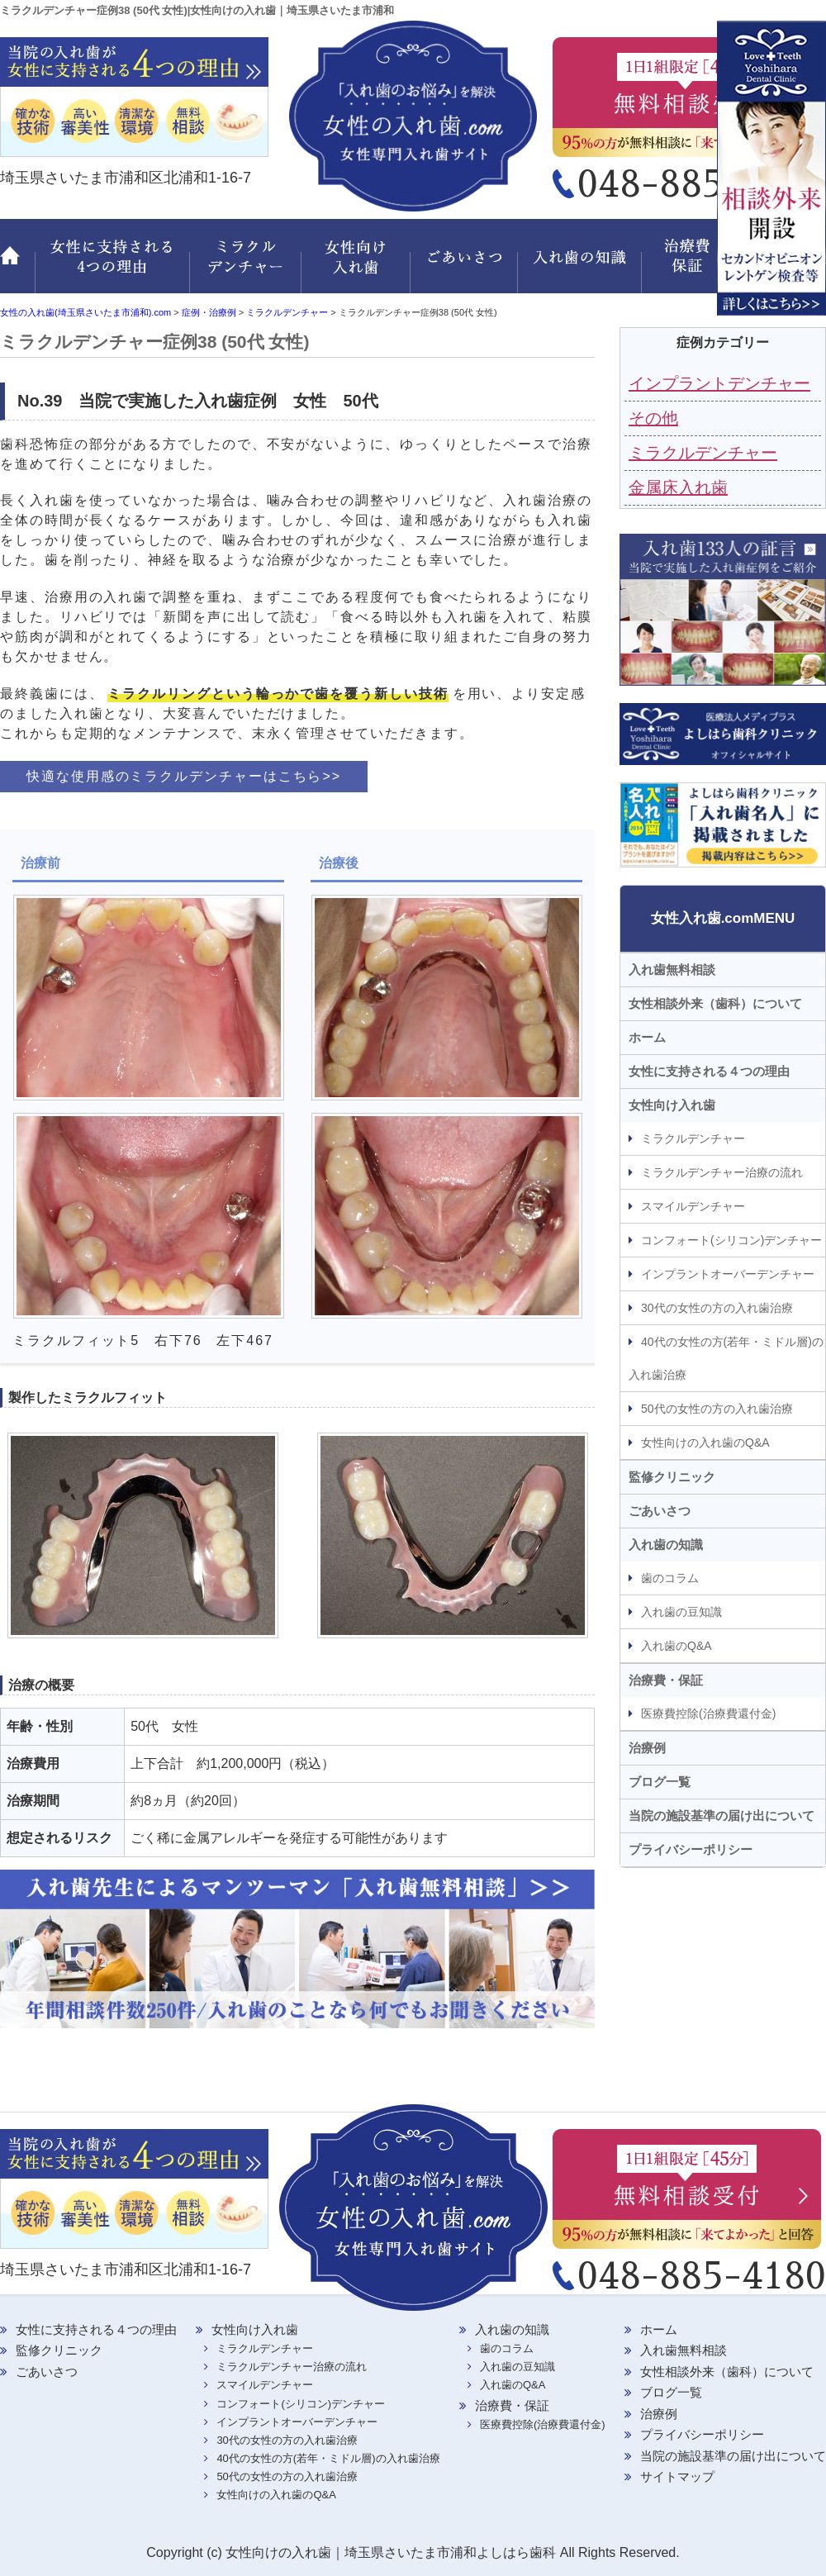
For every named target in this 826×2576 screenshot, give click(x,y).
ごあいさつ (466, 265)
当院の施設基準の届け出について (721, 1815)
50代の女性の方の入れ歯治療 (717, 1408)
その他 (653, 418)
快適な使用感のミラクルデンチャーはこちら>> (183, 776)
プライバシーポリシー (690, 1849)
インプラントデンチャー (719, 383)
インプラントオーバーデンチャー (727, 1274)
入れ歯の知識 (582, 265)
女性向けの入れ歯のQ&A (705, 1442)
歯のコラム (670, 1578)
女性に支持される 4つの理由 (112, 265)
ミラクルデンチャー (245, 265)
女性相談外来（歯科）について (715, 1003)
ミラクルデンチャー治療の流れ (722, 1172)
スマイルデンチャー (693, 1206)
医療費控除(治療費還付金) (708, 1713)
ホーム (17, 265)
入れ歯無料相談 (672, 969)
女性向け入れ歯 (357, 265)
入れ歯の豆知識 (681, 1611)
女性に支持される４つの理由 (709, 1071)
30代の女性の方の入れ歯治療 (717, 1307)
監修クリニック (780, 265)
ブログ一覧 (660, 1782)
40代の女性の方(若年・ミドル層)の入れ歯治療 (726, 1358)
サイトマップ (677, 2476)
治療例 (647, 1748)
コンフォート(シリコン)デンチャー (731, 1240)
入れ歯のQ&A (676, 1645)
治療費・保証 (689, 265)
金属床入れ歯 (678, 487)
